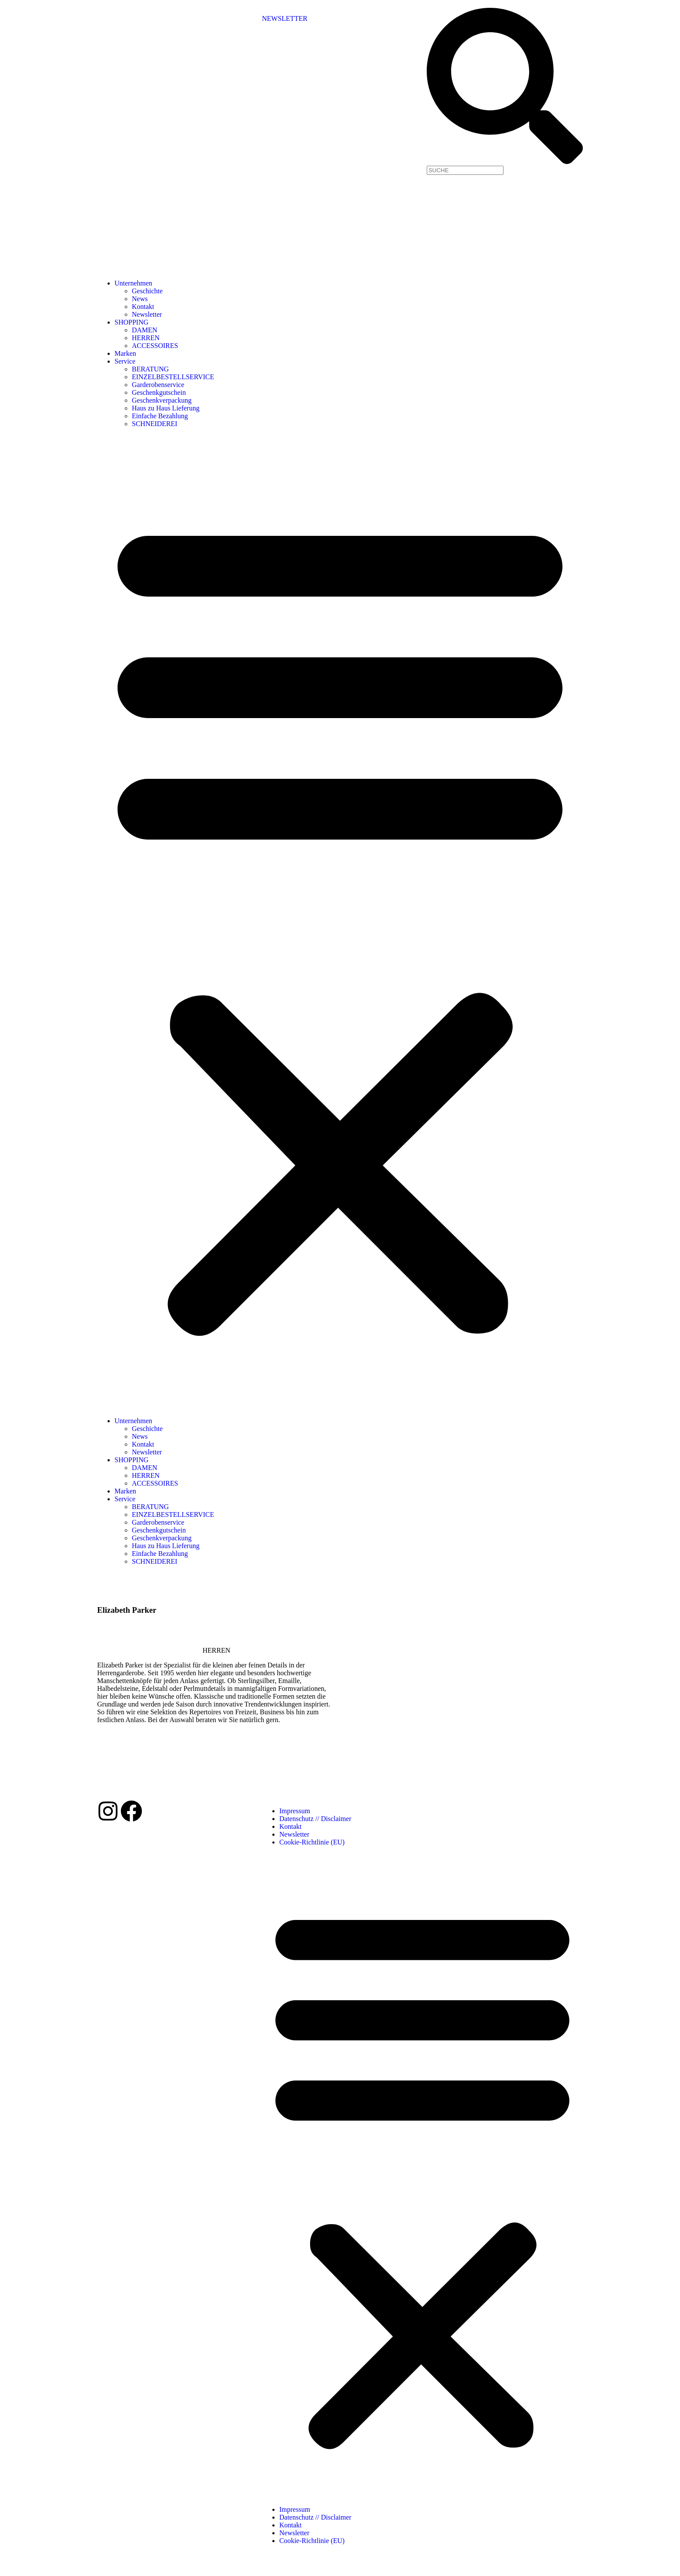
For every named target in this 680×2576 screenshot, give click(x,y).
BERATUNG (150, 369)
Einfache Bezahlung (160, 416)
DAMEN (144, 330)
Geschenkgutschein (159, 392)
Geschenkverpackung (162, 400)
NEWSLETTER (284, 18)
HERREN (146, 337)
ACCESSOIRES (155, 345)
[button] (340, 922)
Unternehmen (133, 283)
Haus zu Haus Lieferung (165, 408)
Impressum (294, 1811)
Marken (125, 353)
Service (124, 361)
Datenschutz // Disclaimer (315, 1818)
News (139, 298)
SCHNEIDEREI (154, 423)
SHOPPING (131, 322)
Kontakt (143, 306)
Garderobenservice (158, 384)
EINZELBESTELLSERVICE (173, 377)
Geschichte (147, 291)
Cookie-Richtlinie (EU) (312, 1842)
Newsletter (147, 314)
